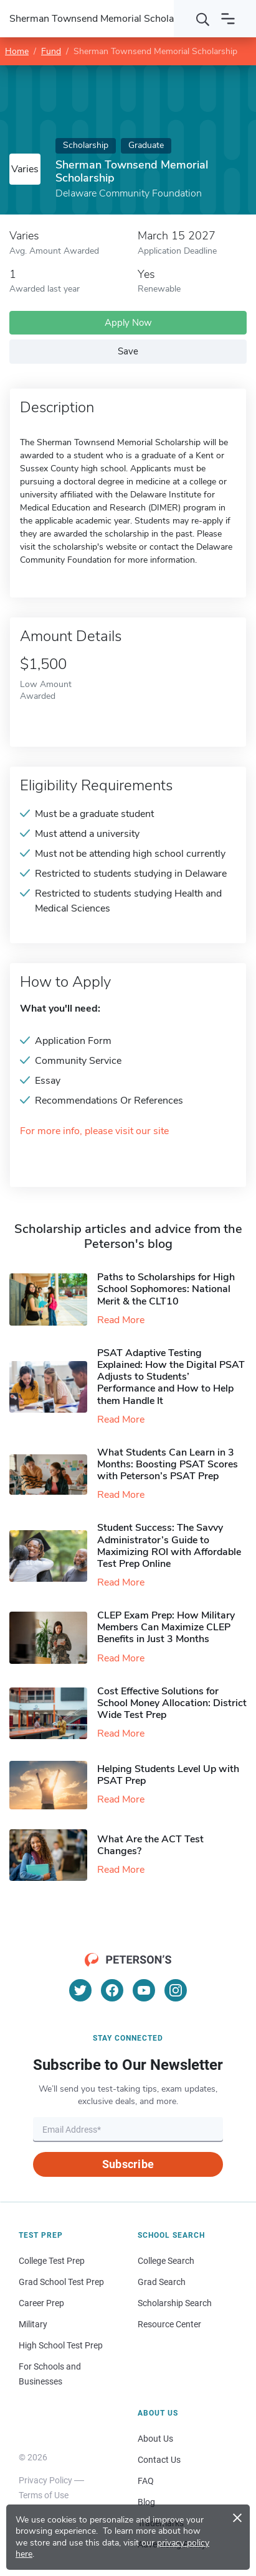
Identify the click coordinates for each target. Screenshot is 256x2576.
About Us (155, 2439)
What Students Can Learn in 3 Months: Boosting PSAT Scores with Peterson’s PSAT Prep (167, 1464)
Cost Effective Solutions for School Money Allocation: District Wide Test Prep (172, 1703)
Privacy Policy (45, 2480)
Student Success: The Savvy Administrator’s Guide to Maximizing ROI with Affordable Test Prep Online (169, 1546)
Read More (121, 1320)
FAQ (146, 2481)
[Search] (203, 18)
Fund (51, 51)
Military (33, 2324)
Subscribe (128, 2164)
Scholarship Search (175, 2303)
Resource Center (169, 2324)
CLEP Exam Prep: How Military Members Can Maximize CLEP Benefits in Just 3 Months (166, 1627)
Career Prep (41, 2303)
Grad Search (162, 2282)
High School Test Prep (61, 2345)
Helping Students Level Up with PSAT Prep (168, 1775)
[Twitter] (80, 1990)
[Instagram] (175, 1990)
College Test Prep (52, 2261)
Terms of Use (44, 2495)
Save (128, 351)
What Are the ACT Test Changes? (150, 1845)
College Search (166, 2261)
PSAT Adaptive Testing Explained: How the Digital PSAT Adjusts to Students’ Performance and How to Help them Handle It (171, 1377)
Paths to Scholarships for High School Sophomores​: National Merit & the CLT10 (166, 1289)
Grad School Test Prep (61, 2282)
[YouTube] (144, 1990)
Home (17, 51)
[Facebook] (112, 1990)
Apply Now (128, 322)
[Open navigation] (228, 18)
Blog (146, 2502)
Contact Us (159, 2460)
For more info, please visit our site (94, 1131)
